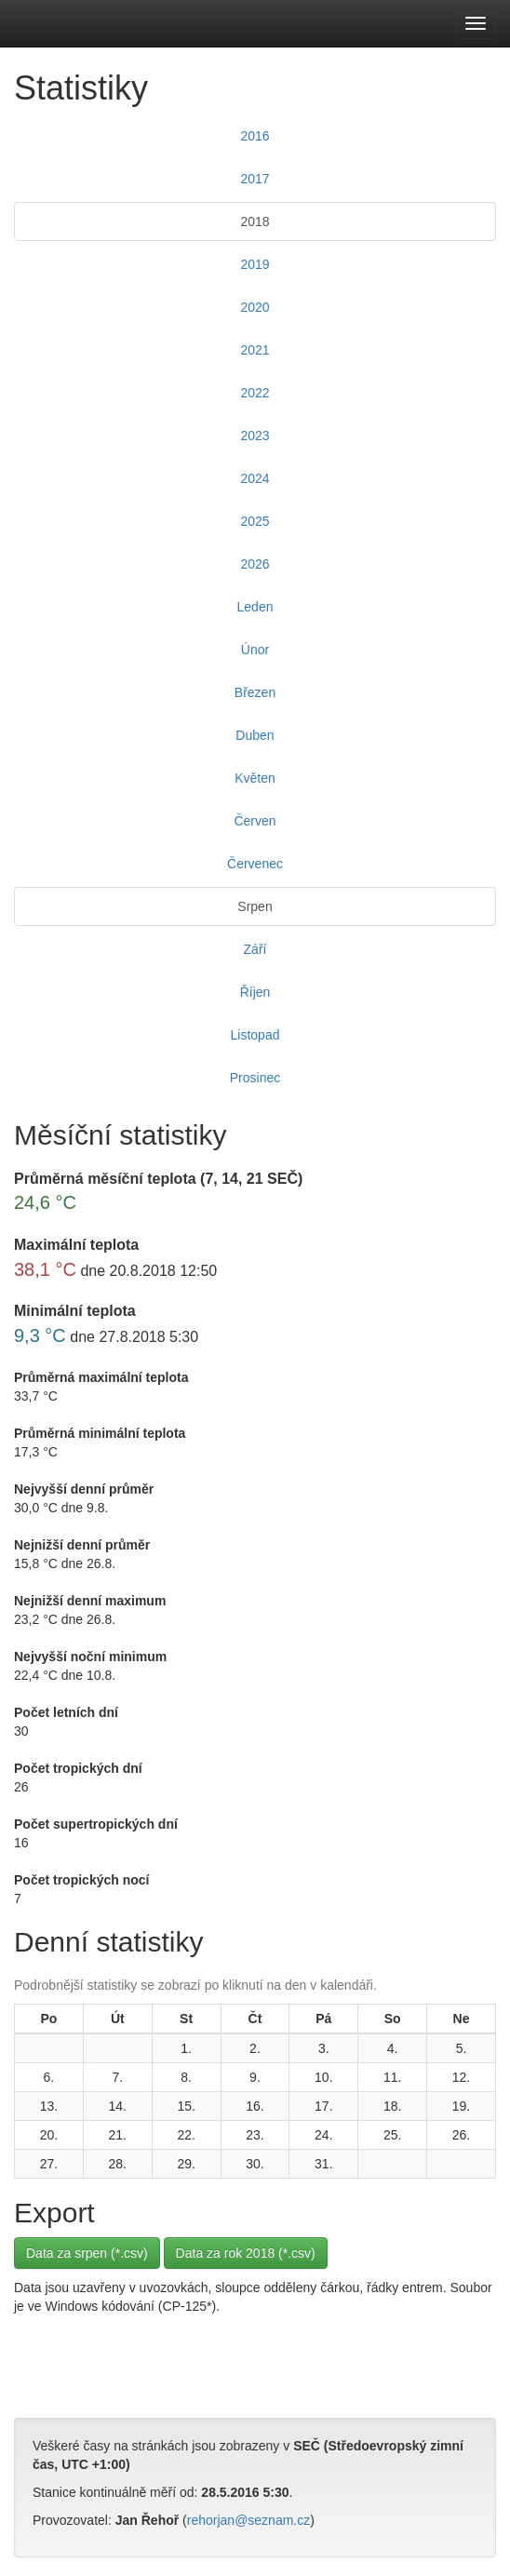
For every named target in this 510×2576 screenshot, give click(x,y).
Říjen (255, 992)
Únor (255, 649)
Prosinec (255, 1077)
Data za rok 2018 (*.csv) (245, 2253)
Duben (254, 735)
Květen (255, 778)
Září (255, 949)
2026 (254, 564)
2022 (254, 392)
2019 (254, 264)
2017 (254, 178)
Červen (254, 820)
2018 (254, 221)
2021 (254, 349)
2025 (254, 521)
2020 (254, 307)
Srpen (254, 906)
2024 (254, 478)
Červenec (255, 863)
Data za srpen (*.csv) (87, 2253)
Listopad (255, 1034)
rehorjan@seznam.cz (249, 2520)
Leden (255, 606)
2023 (254, 435)
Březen (255, 692)
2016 (254, 135)
